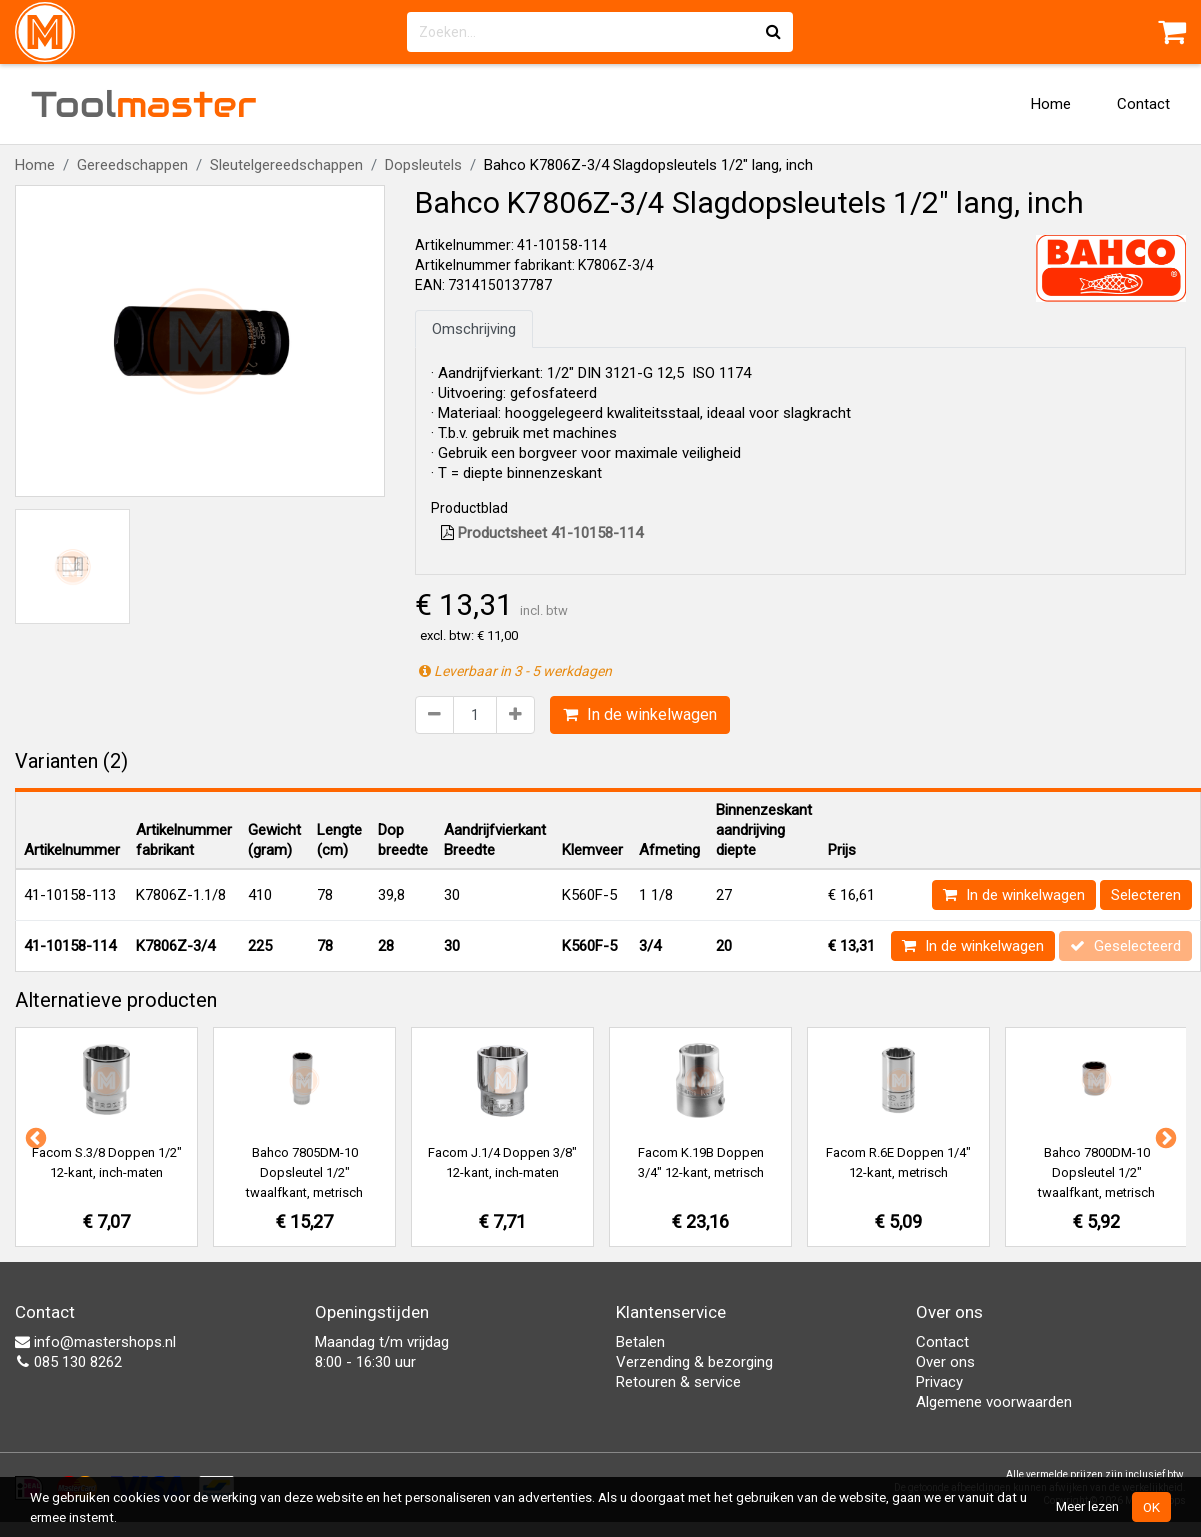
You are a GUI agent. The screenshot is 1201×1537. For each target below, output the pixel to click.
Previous (34, 1137)
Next (1164, 1137)
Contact (1143, 104)
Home (1051, 104)
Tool (144, 104)
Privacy (939, 1382)
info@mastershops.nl (95, 1342)
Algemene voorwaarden (994, 1402)
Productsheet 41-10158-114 (542, 533)
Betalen (640, 1342)
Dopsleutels (423, 165)
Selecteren (1146, 895)
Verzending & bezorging (694, 1362)
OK (1151, 1507)
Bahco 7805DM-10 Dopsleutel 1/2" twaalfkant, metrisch (304, 1172)
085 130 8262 (68, 1362)
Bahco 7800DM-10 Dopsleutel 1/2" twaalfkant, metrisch (1096, 1172)
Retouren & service (678, 1382)
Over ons (945, 1362)
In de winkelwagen (640, 714)
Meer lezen (1087, 1506)
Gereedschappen (132, 165)
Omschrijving (474, 329)
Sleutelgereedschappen (286, 165)
